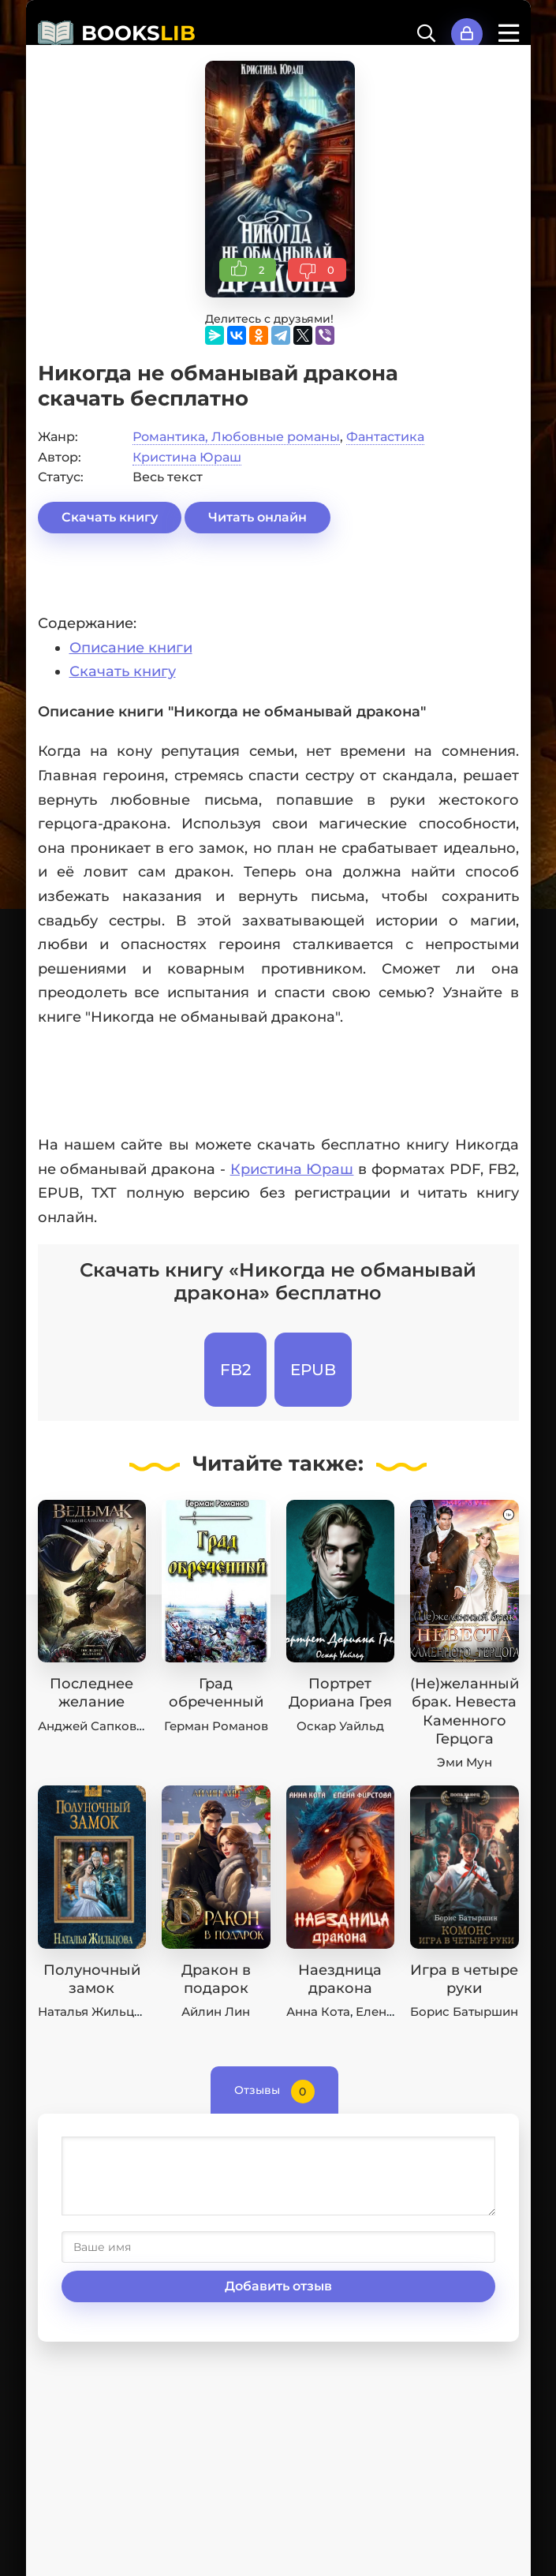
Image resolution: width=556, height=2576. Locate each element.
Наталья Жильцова (97, 2011)
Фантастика (385, 436)
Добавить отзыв (278, 2286)
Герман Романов (216, 1725)
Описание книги (130, 647)
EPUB (313, 1369)
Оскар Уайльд (340, 1725)
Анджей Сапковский (102, 1725)
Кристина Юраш (186, 457)
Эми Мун (464, 1762)
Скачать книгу (110, 517)
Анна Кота (318, 2011)
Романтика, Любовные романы (236, 436)
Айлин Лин (215, 2011)
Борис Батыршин (464, 2011)
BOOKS (138, 33)
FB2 (235, 1369)
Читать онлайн (257, 517)
